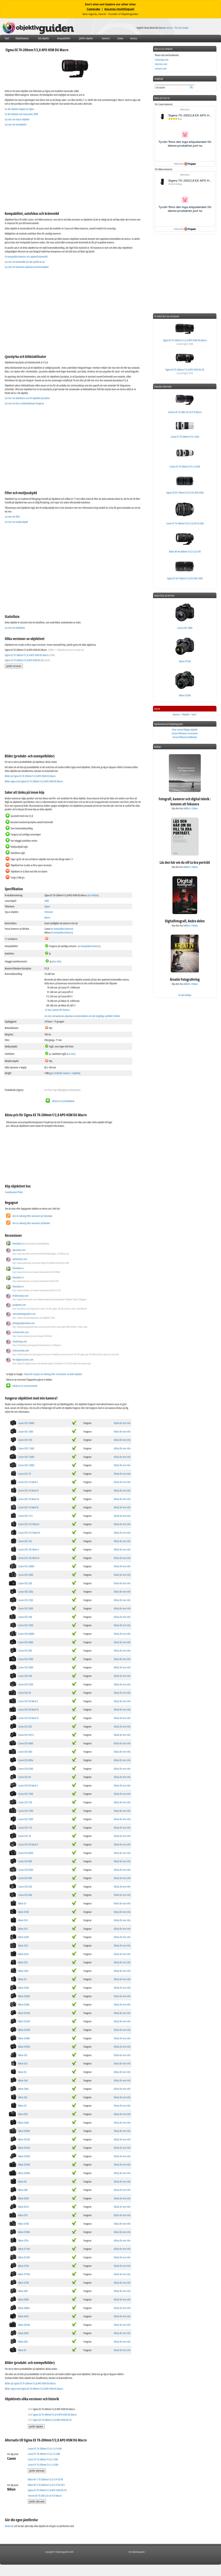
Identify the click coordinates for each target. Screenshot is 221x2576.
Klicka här (9, 2526)
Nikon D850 (23, 2333)
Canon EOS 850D (25, 1870)
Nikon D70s (23, 2240)
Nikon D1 (22, 1903)
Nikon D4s (22, 2097)
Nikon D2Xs (23, 1971)
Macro (47, 917)
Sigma (47, 906)
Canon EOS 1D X (25, 1516)
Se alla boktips (185, 995)
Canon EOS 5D (24, 1692)
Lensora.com (160, 68)
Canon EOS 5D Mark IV (28, 1718)
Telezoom (48, 912)
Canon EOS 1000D (26, 1423)
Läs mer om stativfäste (15, 627)
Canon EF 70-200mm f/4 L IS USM (43, 2464)
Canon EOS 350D (25, 1625)
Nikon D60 (23, 2190)
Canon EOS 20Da (25, 1591)
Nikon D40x (23, 2089)
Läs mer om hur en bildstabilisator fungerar (24, 403)
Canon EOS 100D (25, 1431)
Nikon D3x (23, 2063)
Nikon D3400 (24, 2038)
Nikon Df (22, 2350)
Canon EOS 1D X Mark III (29, 1532)
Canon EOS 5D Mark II (28, 1701)
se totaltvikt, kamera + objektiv (65, 1073)
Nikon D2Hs (23, 1954)
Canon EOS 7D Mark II (28, 1844)
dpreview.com (18, 1250)
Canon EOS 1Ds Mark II (28, 1549)
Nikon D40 (23, 2080)
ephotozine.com (19, 1259)
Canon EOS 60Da (25, 1760)
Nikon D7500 (24, 2274)
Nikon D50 (23, 2114)
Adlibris (186, 808)
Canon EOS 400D (25, 1642)
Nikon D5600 (24, 2173)
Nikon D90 (23, 2341)
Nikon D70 (23, 2215)
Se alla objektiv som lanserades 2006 (21, 114)
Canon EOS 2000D (26, 1566)
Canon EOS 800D (25, 1853)
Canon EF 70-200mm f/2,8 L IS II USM (45, 2448)
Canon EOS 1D (24, 1473)
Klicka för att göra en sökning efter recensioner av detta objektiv (53, 1374)
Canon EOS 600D (25, 1743)
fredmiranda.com (20, 1295)
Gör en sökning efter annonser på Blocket (31, 1223)
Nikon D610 (23, 2206)
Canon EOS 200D (25, 1575)
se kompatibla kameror (61, 928)
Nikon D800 (23, 2299)
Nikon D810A (24, 2325)
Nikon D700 (23, 2223)
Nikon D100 (23, 1912)
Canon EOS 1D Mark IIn (28, 1499)
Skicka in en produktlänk (63, 1101)
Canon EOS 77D (25, 1827)
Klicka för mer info (122, 1423)
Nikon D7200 (24, 2257)
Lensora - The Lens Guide (176, 27)
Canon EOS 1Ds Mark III (28, 1558)
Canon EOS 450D (25, 1659)
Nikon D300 (23, 1987)
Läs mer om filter (12, 516)
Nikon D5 (22, 2105)
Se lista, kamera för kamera (57, 1010)
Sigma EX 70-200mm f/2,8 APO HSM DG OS (24, 660)
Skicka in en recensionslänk (24, 1386)
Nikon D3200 (24, 2021)
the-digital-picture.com (22, 1359)
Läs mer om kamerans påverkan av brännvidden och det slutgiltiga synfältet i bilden (82, 1016)
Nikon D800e (24, 2308)
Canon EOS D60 (25, 1895)
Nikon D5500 (24, 2164)
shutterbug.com (19, 1341)
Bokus (195, 808)
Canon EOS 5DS (25, 1726)
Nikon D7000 (24, 2232)
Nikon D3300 (24, 2030)
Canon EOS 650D (25, 1768)
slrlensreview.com (20, 1350)
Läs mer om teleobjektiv (15, 124)
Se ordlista (93, 895)
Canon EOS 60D (25, 1751)
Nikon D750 (23, 2266)
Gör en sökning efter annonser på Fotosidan (32, 1216)
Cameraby (93, 9)
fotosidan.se (18, 1243)
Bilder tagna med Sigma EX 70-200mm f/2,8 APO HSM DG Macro (34, 781)
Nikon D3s (22, 2055)
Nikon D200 (23, 1937)
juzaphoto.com (19, 1305)
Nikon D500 (23, 2122)
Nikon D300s (24, 2004)
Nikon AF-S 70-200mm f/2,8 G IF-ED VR (45, 2479)
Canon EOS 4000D (26, 1634)
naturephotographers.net (24, 1314)
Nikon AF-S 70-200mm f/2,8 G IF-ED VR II (46, 2485)
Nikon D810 (23, 2316)
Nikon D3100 (24, 2013)
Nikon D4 (22, 2072)
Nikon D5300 (24, 2156)
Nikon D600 (23, 2198)
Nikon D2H (23, 1945)
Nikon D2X (23, 1962)
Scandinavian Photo (14, 1192)
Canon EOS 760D (25, 1819)
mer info (56, 961)
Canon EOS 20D (25, 1583)
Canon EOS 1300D (26, 1465)
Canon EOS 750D (25, 1811)
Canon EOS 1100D (26, 1448)
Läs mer (71, 1054)
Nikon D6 (22, 2181)
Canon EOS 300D (25, 1608)
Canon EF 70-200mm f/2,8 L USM (43, 2459)
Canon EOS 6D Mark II (28, 1785)
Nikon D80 (23, 2291)
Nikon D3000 (24, 1996)
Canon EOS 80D (25, 1861)
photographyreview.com (23, 1323)
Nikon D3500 (24, 2046)
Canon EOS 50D (25, 1676)
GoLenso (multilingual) (119, 9)
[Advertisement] (35, 168)
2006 (46, 901)
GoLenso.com (161, 64)
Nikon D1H (23, 1920)
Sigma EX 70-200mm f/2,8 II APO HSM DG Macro (27, 655)
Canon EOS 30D (25, 1617)
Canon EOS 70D (25, 1802)
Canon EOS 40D (25, 1650)
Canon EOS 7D (24, 1836)
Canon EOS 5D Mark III (28, 1709)
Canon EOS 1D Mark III (28, 1490)
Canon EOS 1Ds (25, 1541)
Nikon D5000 (24, 2131)
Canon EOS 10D (25, 1440)
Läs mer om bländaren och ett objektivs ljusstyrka (27, 398)
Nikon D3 (22, 1979)
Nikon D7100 (24, 2249)
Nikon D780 (23, 2282)
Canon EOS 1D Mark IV (28, 1507)
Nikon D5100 (24, 2139)
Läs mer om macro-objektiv (17, 119)
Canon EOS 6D (24, 1777)
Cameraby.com (161, 59)
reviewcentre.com (20, 1332)
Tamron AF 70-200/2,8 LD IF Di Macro (45, 2495)
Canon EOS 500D (25, 1667)
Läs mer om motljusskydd (16, 522)
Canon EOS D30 (25, 1886)
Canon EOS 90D (25, 1878)
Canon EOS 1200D (26, 1457)
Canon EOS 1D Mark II (28, 1482)
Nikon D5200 (24, 2148)
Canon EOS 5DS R (26, 1735)
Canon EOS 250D (25, 1600)
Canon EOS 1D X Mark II (28, 1524)
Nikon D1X (23, 1928)
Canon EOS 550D (25, 1684)
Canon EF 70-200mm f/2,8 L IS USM (44, 2454)
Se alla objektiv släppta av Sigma (19, 109)
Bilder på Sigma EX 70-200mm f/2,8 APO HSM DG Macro (30, 776)
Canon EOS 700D (25, 1794)
